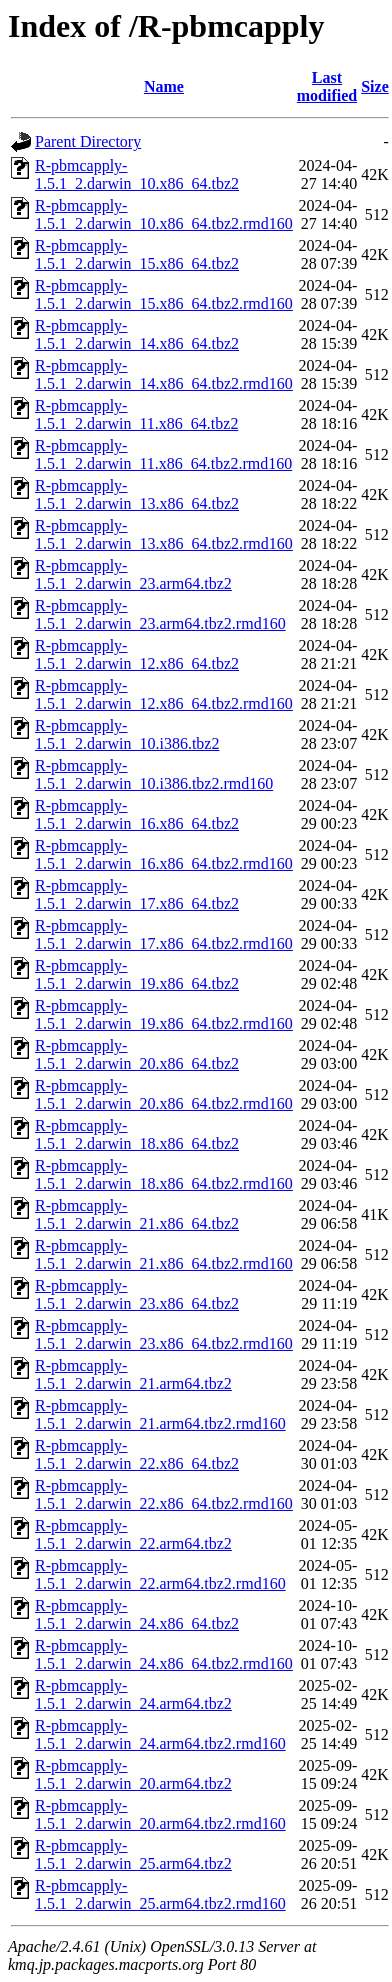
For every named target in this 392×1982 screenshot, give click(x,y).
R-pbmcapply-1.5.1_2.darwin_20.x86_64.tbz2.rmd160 (164, 1094)
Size (375, 86)
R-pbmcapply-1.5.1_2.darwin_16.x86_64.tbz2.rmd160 (164, 854)
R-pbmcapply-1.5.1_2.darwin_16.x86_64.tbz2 (137, 814)
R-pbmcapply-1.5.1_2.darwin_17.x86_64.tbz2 (137, 894)
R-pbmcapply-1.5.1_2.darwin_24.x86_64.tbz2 (137, 1614)
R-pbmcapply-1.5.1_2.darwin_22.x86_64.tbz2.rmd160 (164, 1494)
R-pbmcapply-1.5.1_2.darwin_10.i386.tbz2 (127, 734)
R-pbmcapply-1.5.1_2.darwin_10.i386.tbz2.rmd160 (154, 774)
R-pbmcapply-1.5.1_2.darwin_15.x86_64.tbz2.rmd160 (164, 294)
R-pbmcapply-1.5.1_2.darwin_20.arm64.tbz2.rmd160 (160, 1814)
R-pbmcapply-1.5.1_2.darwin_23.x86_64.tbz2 (137, 1294)
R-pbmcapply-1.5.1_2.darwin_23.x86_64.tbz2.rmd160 (164, 1334)
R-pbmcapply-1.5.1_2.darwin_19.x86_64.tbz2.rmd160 (164, 1014)
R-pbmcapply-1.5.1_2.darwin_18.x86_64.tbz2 (137, 1134)
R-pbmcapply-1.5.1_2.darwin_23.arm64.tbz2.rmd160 (160, 614)
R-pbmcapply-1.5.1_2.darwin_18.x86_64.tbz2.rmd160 (164, 1174)
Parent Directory (88, 141)
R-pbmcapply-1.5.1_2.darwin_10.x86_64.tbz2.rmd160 (164, 214)
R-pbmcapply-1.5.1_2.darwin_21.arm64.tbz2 (133, 1374)
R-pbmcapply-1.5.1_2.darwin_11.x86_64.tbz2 (136, 414)
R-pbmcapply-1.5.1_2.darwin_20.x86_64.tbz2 (137, 1054)
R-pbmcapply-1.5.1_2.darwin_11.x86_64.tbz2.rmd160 (163, 454)
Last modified (327, 86)
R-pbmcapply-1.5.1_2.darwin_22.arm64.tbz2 (133, 1534)
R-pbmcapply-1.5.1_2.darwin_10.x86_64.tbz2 (137, 174)
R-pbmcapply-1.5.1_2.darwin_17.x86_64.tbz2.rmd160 (164, 934)
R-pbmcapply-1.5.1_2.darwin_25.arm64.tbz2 (133, 1854)
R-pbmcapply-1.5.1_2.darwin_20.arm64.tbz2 (133, 1774)
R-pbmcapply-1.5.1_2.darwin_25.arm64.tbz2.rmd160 (160, 1894)
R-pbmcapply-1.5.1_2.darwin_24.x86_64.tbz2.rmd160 (164, 1654)
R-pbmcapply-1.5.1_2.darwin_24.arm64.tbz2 (133, 1694)
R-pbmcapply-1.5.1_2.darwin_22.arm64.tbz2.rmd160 (160, 1574)
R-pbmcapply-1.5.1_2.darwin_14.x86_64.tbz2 (137, 334)
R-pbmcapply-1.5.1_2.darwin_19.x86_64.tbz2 (137, 974)
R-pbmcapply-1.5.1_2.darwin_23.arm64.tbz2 (133, 574)
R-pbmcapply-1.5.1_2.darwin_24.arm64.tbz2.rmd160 (160, 1734)
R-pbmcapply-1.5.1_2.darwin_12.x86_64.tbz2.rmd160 (164, 694)
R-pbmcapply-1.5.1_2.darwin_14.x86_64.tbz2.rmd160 (164, 374)
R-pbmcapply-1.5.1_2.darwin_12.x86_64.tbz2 (137, 654)
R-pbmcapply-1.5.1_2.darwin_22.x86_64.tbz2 (137, 1454)
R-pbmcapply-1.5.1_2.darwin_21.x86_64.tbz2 (137, 1214)
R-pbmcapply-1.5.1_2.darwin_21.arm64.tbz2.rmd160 (160, 1414)
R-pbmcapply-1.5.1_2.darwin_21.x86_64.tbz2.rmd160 (164, 1254)
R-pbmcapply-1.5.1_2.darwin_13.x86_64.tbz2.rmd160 (164, 534)
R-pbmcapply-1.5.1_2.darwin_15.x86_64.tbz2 (137, 254)
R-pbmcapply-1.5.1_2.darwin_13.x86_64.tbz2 (137, 494)
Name (164, 86)
